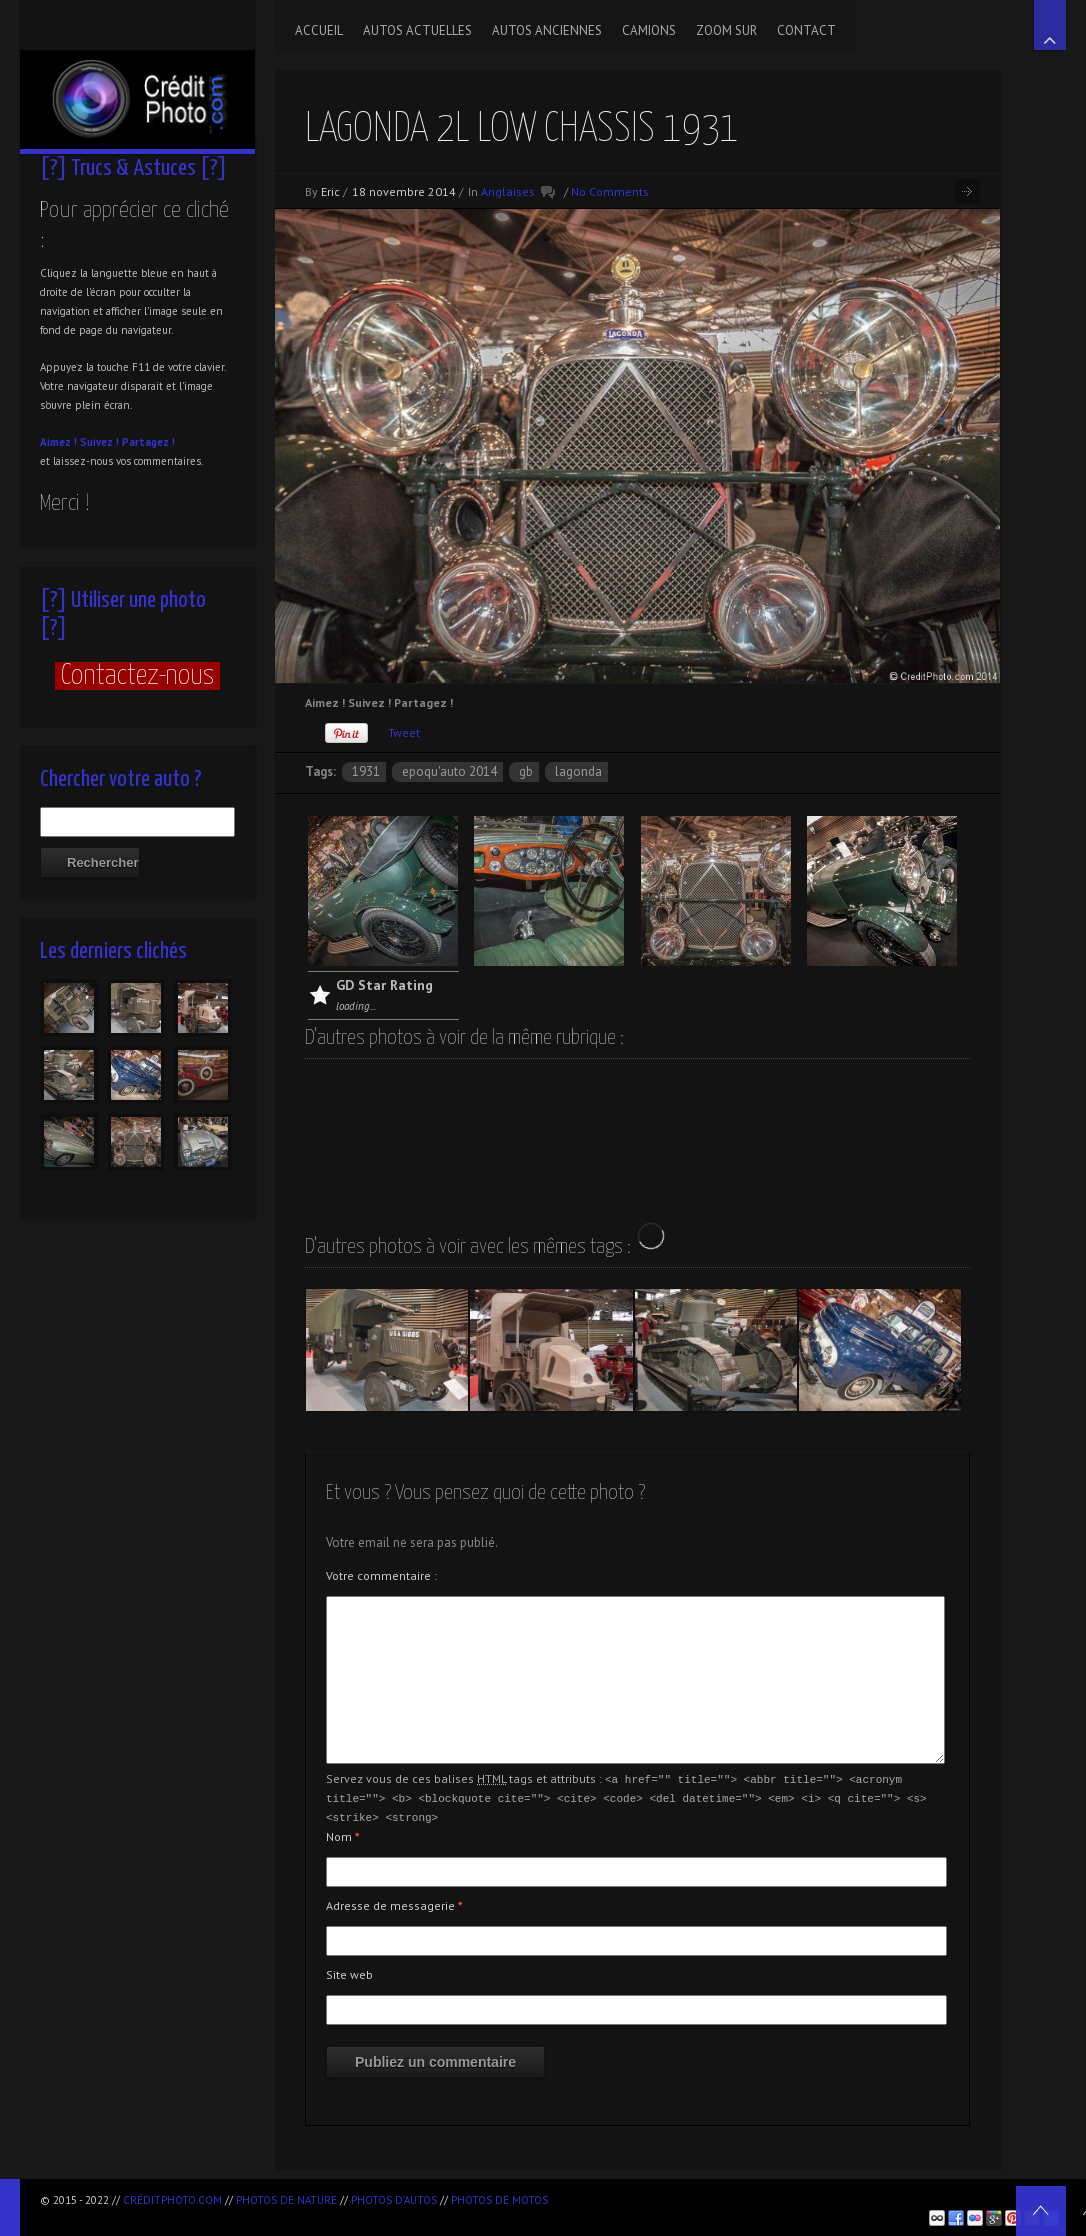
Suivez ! (99, 442)
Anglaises (508, 191)
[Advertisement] (791, 2196)
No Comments (610, 191)
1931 (366, 771)
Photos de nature (286, 2200)
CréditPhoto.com (172, 2200)
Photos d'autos (394, 2200)
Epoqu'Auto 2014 (449, 771)
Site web (349, 1971)
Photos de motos (499, 2200)
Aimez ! (58, 442)
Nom (343, 1833)
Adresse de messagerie (394, 1902)
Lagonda (578, 771)
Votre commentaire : (381, 1575)
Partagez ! (148, 442)
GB (526, 771)
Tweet (404, 732)
